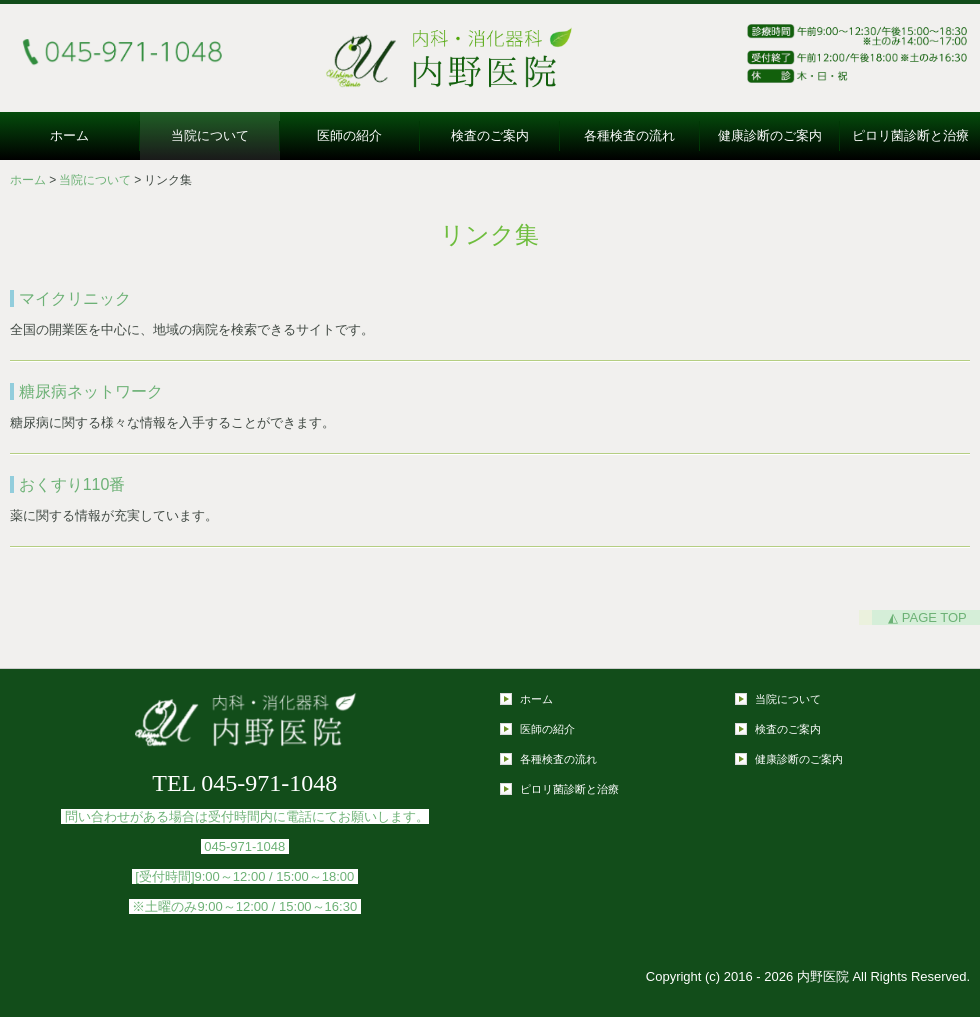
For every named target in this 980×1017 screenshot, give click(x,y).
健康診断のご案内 (770, 135)
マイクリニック (75, 298)
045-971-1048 (244, 846)
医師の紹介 (349, 135)
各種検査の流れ (629, 135)
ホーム (69, 135)
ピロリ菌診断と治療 (910, 135)
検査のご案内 (490, 135)
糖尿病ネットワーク (91, 391)
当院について (210, 135)
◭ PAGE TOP (927, 617)
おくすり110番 (72, 484)
